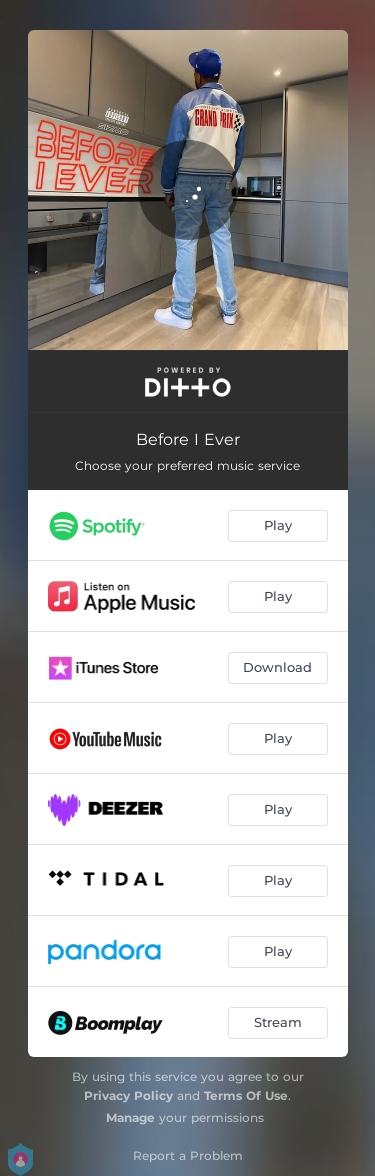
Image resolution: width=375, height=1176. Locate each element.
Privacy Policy (128, 1095)
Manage (130, 1117)
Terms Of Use (246, 1095)
